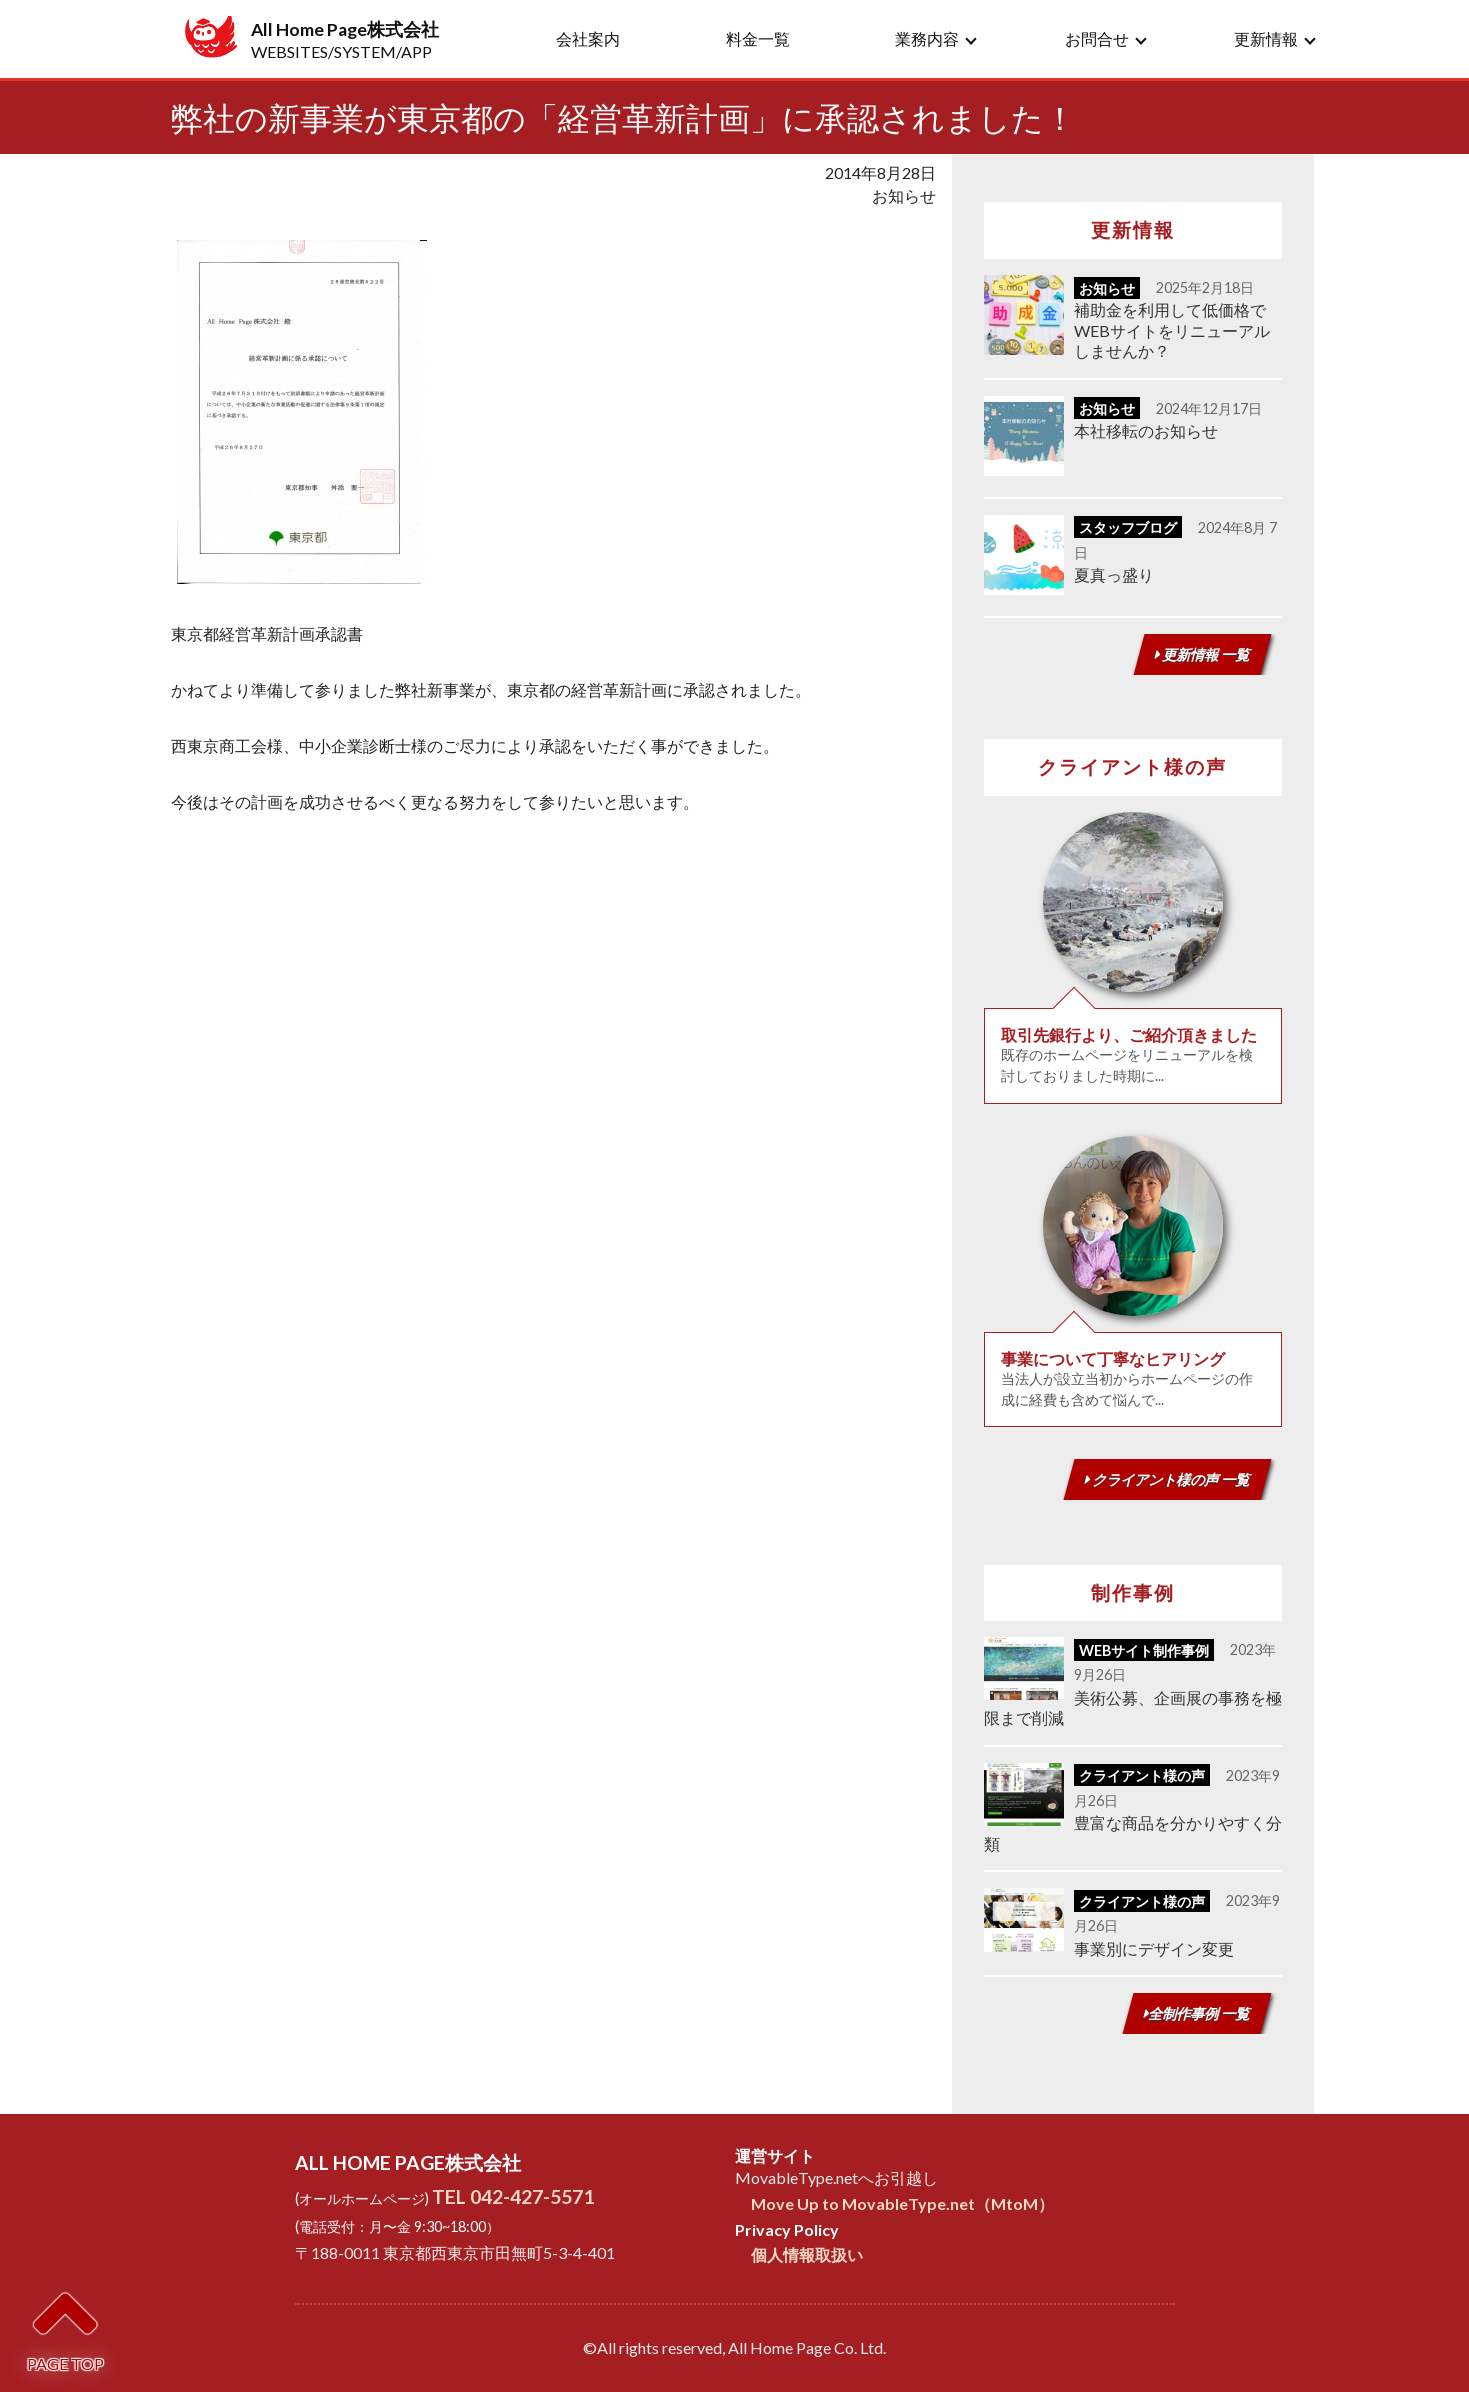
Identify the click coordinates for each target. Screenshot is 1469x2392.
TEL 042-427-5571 (513, 2196)
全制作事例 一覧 (1197, 2013)
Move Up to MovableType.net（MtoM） (902, 2203)
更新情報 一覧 (1202, 654)
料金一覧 (758, 38)
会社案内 (588, 38)
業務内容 (927, 38)
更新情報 (1266, 38)
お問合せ (1097, 38)
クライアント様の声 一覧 (1167, 1479)
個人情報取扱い (807, 2254)
